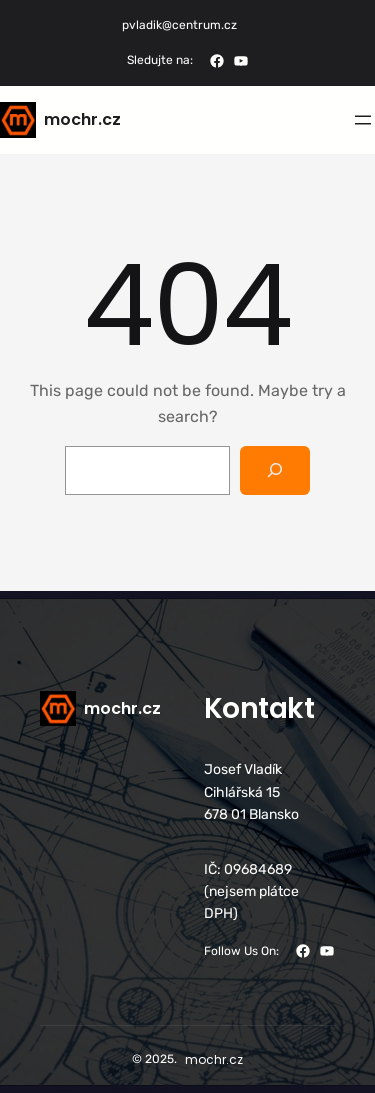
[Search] (275, 470)
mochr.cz (82, 119)
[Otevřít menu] (363, 120)
